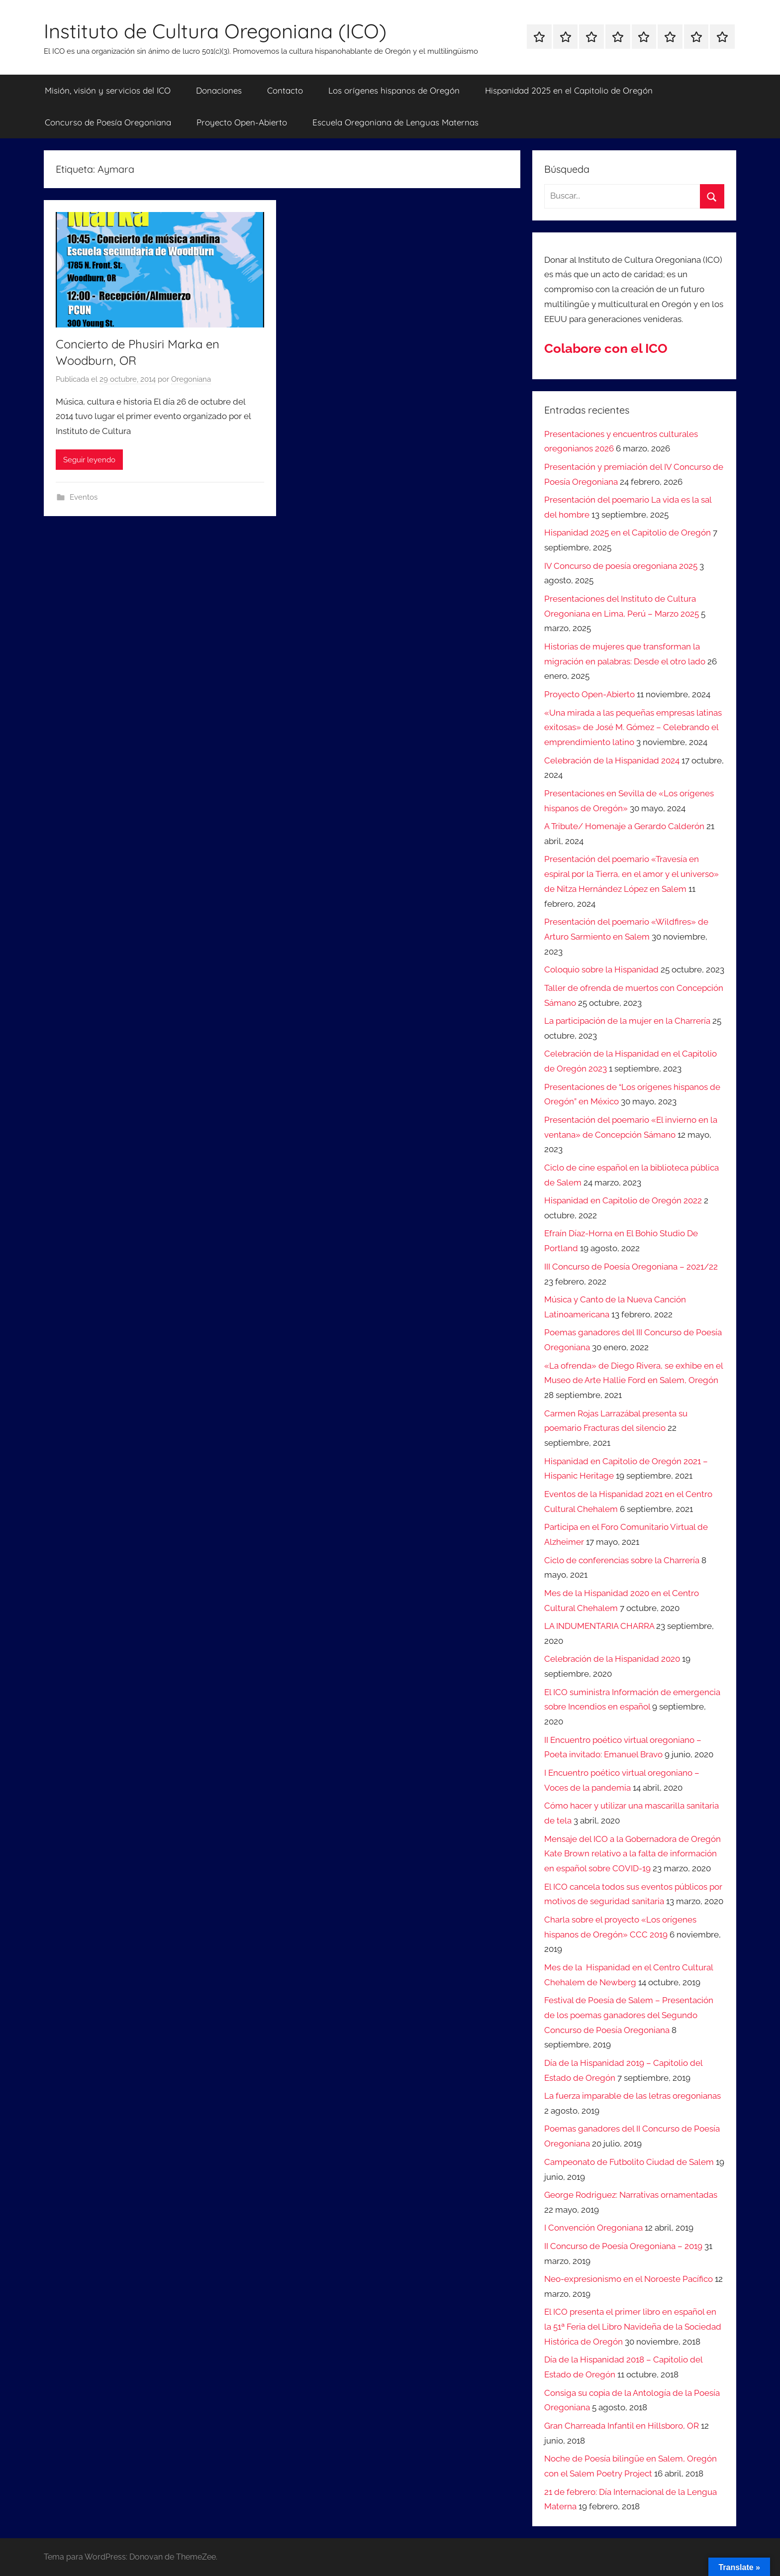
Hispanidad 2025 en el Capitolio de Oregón (569, 90)
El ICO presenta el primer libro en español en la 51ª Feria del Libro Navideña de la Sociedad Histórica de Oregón (632, 2327)
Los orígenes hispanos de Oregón (394, 90)
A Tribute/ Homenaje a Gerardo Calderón (624, 826)
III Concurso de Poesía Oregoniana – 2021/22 (631, 1267)
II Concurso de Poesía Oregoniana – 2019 (623, 2246)
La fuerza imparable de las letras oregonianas (632, 2096)
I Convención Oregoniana (593, 2228)
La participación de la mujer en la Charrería (627, 1021)
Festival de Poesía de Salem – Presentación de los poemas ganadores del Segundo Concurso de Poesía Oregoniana (628, 2015)
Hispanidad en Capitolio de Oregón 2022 (623, 1200)
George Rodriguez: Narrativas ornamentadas (630, 2195)
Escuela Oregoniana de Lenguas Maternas (395, 122)
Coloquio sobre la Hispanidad (601, 969)
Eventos (84, 497)
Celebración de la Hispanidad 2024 (612, 760)
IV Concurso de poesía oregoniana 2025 (620, 566)
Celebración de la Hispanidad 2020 (612, 1659)
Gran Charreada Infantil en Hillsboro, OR (621, 2426)
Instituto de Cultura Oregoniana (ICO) (215, 30)
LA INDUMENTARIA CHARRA (599, 1626)
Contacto (285, 90)
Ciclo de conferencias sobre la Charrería (621, 1560)
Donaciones (219, 90)
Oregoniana (191, 379)
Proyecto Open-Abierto (241, 122)
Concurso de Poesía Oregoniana (108, 122)
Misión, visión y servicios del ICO (108, 90)
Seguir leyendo (89, 459)
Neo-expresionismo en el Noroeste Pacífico (628, 2279)
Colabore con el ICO (606, 348)
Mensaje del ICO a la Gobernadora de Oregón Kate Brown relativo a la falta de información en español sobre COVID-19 (632, 1854)
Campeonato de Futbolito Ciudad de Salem (629, 2162)
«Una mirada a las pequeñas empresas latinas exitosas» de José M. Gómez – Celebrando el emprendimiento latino (633, 728)
